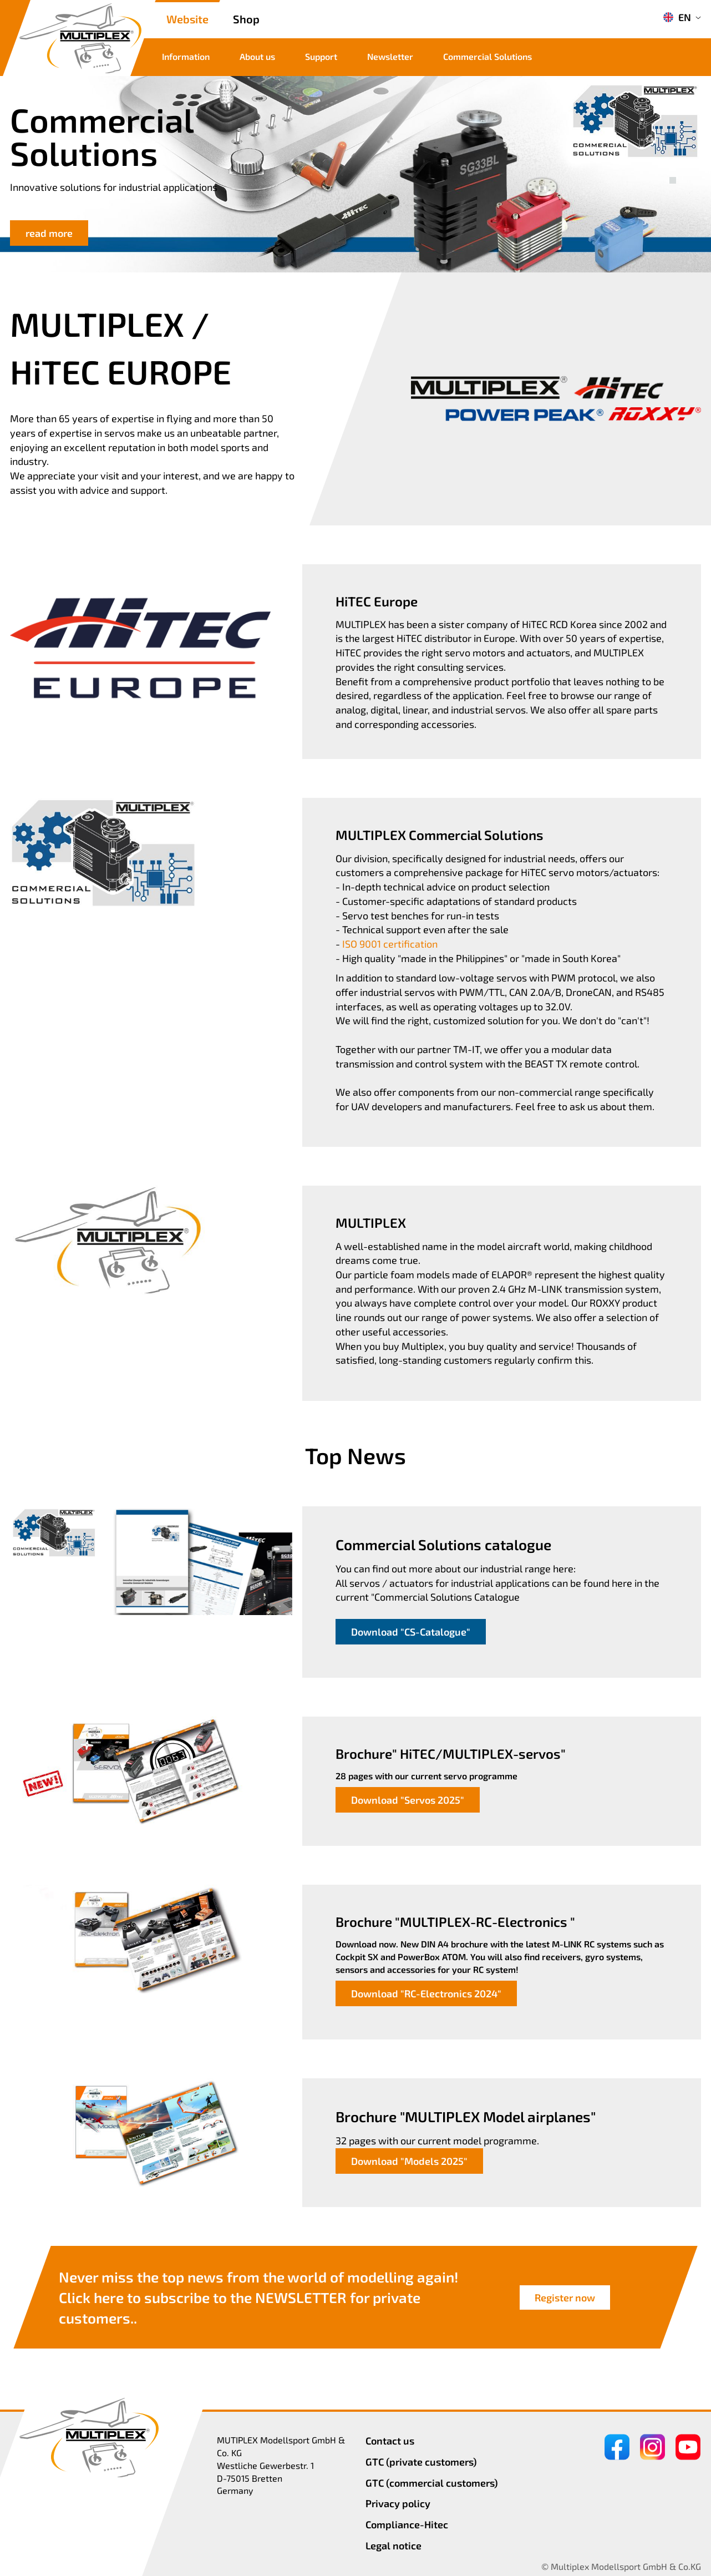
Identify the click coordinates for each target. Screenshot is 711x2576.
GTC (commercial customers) (431, 2483)
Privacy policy (397, 2503)
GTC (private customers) (421, 2462)
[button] (672, 168)
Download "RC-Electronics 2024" (426, 1993)
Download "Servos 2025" (407, 1800)
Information (186, 56)
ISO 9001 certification (390, 944)
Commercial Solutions (487, 56)
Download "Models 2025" (409, 2161)
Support (321, 56)
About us (257, 56)
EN (677, 17)
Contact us (389, 2441)
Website (187, 19)
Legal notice (393, 2545)
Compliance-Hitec (406, 2524)
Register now (565, 2297)
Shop (246, 19)
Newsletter (390, 56)
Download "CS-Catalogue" (410, 1632)
